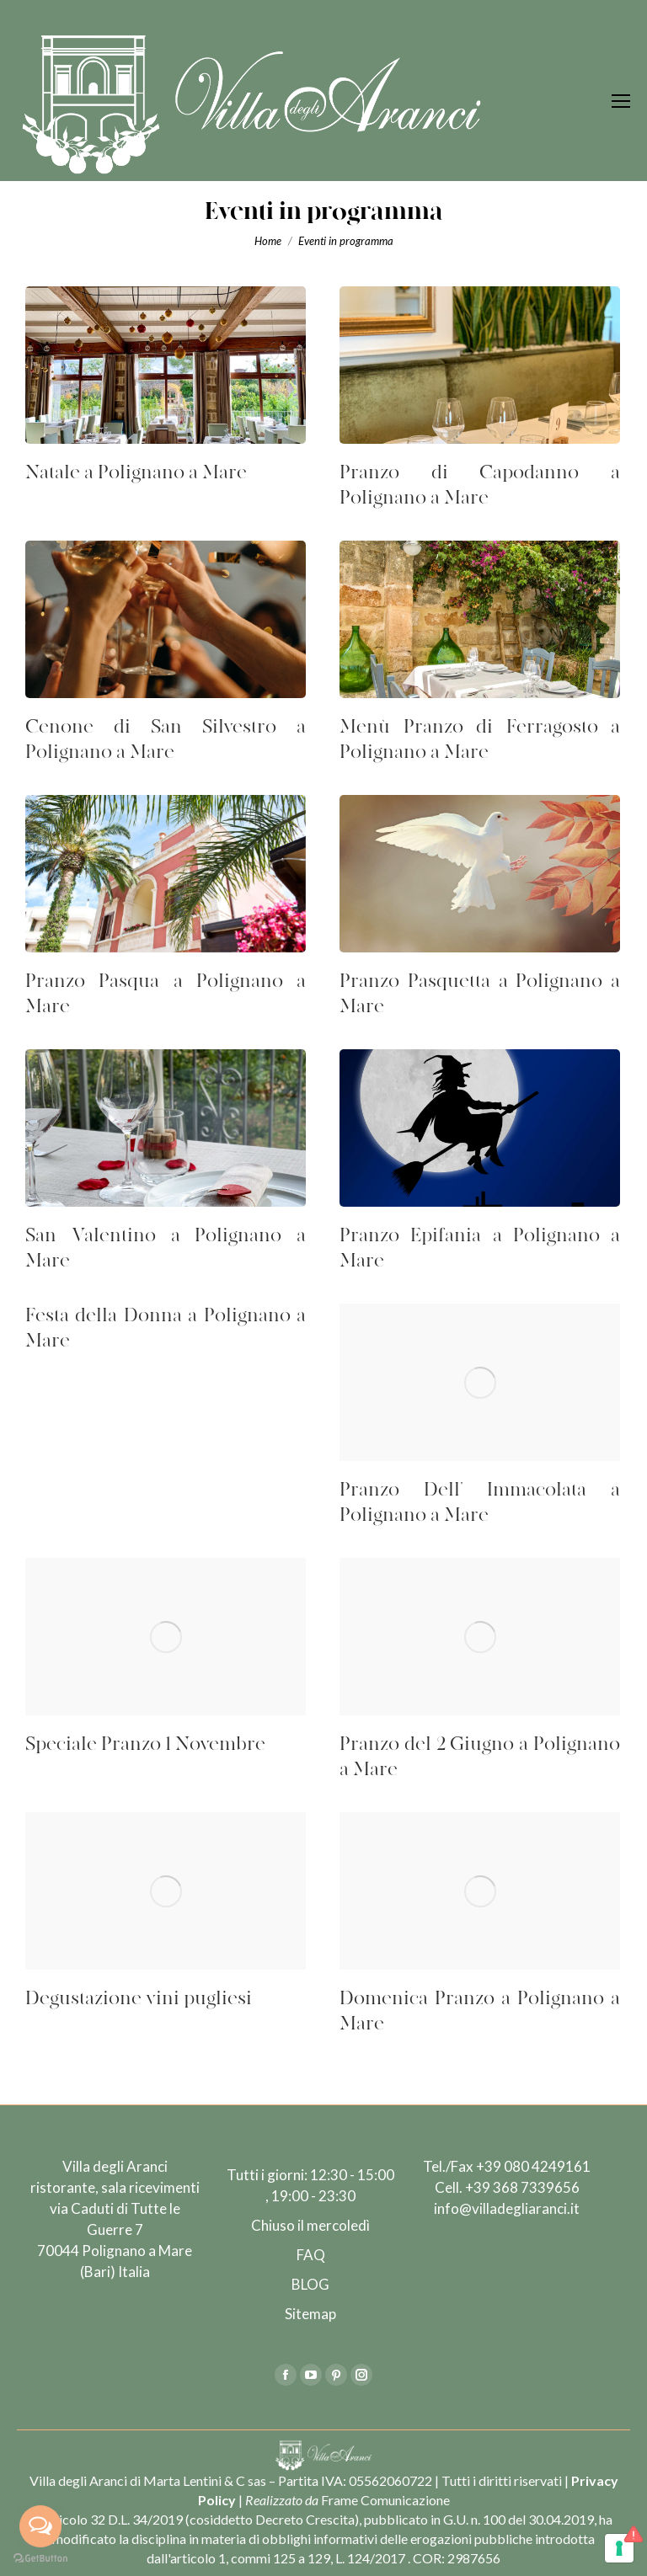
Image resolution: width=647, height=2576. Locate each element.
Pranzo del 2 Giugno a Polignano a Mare (480, 1757)
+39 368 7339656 (522, 2187)
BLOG (310, 2284)
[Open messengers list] (40, 2526)
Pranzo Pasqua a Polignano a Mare (165, 994)
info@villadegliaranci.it (507, 2208)
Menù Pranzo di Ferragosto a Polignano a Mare (480, 740)
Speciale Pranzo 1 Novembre (145, 1744)
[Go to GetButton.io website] (40, 2558)
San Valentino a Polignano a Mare (165, 1248)
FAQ (311, 2255)
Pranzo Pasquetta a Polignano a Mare (480, 994)
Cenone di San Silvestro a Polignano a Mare (165, 740)
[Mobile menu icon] (621, 101)
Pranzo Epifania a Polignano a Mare (480, 1248)
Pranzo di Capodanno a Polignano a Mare (480, 485)
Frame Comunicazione (385, 2500)
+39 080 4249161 (533, 2166)
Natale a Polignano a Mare (136, 472)
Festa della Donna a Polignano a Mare (165, 1328)
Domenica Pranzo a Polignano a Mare (480, 2011)
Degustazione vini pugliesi (138, 1998)
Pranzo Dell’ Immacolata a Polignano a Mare (480, 1503)
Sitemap (310, 2314)
